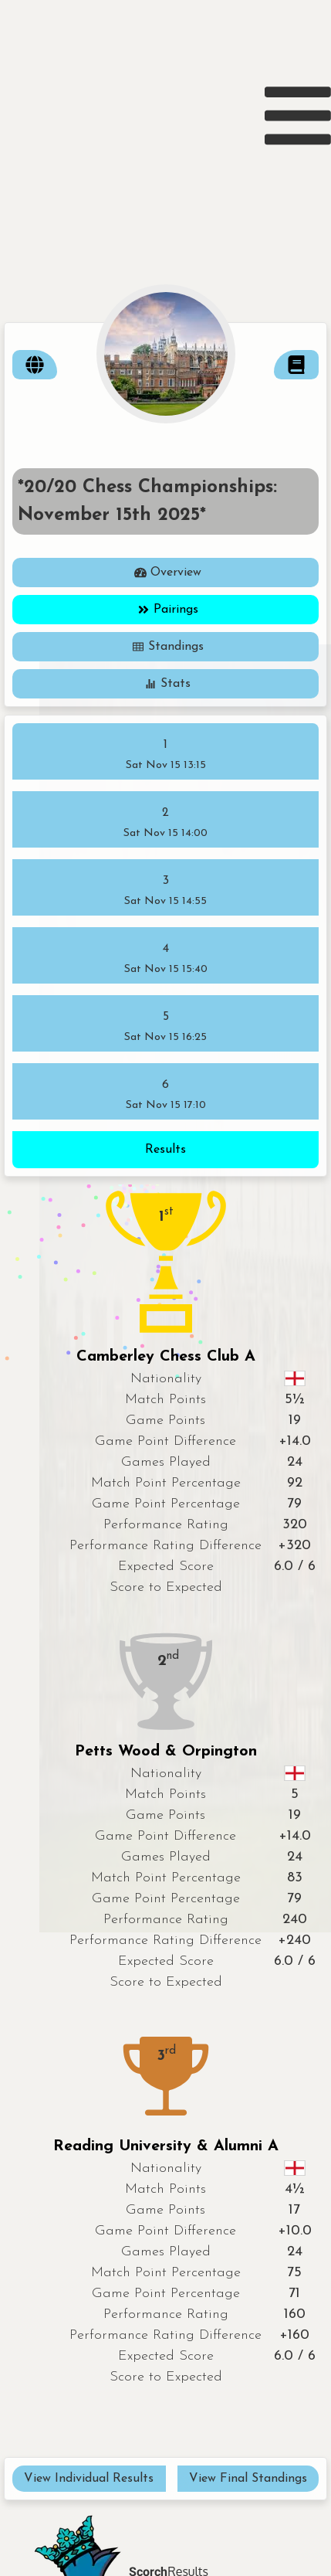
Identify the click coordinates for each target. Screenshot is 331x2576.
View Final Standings (248, 2478)
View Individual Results (89, 2478)
